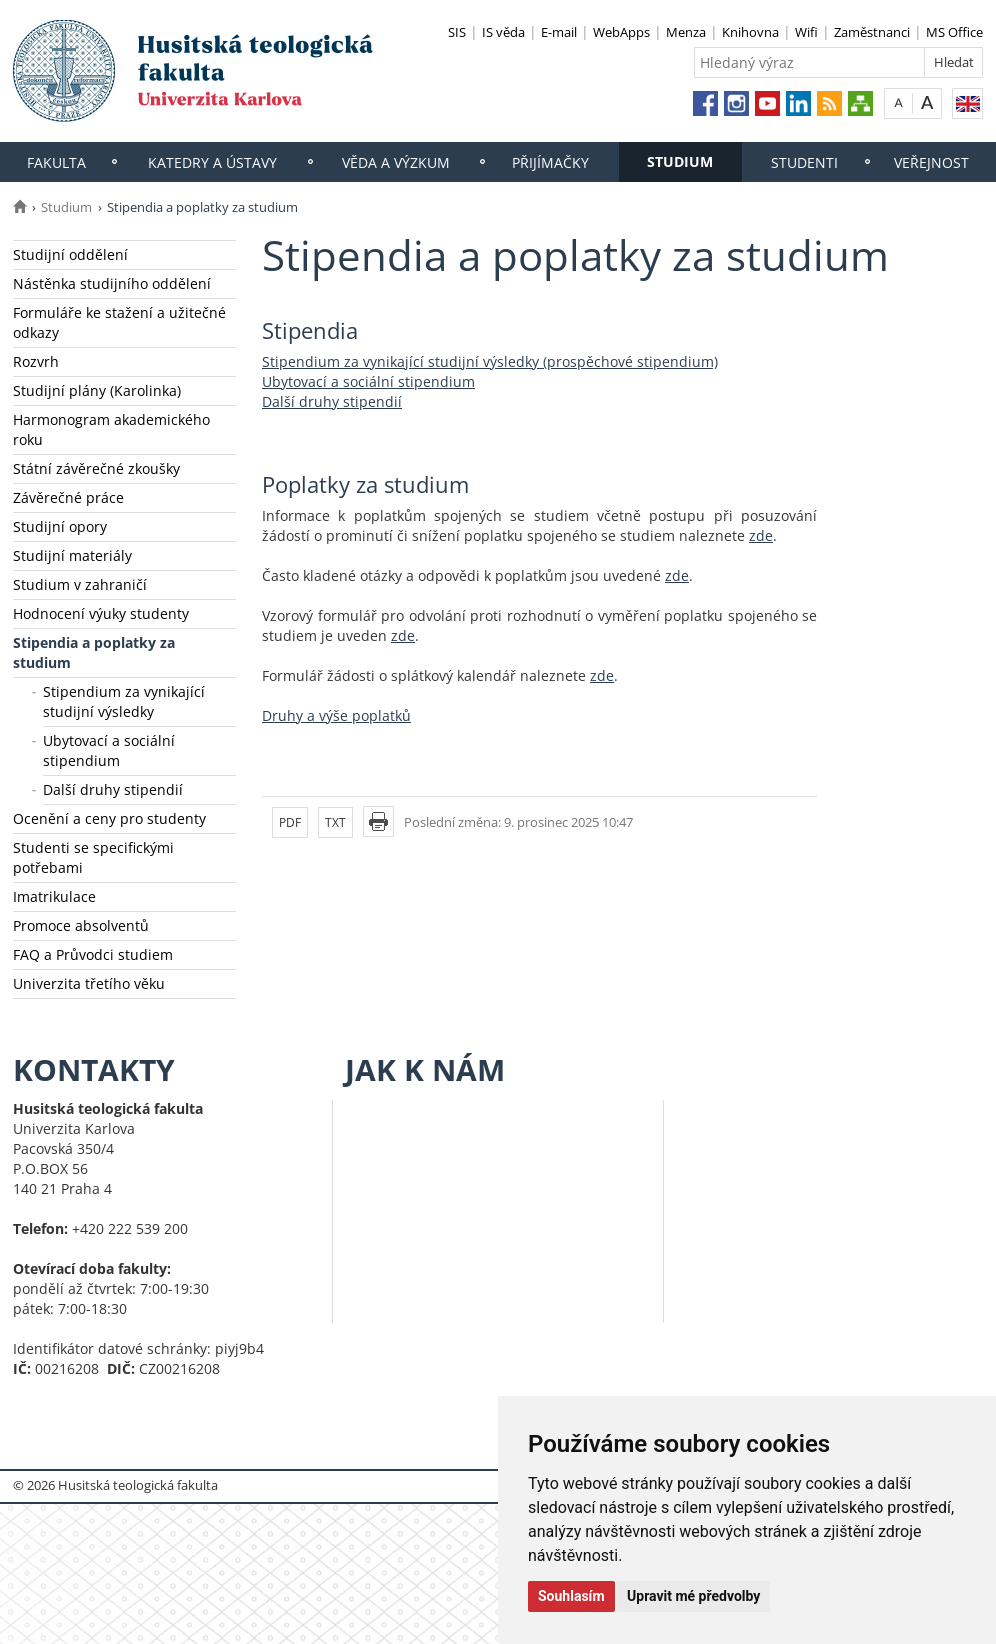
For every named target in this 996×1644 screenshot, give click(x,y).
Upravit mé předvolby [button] (693, 1596)
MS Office (954, 32)
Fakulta (56, 162)
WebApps (621, 32)
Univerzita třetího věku (89, 983)
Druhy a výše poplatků (336, 715)
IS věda (503, 32)
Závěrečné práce (68, 497)
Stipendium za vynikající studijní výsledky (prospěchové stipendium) (490, 361)
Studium (680, 161)
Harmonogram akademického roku (111, 429)
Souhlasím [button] (571, 1596)
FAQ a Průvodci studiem (93, 954)
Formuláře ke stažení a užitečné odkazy (119, 322)
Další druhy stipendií (113, 789)
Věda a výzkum (396, 162)
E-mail (559, 32)
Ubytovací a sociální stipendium (109, 750)
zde (761, 535)
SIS (457, 32)
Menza (686, 32)
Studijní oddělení (70, 254)
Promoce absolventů (81, 925)
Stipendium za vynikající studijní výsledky (124, 701)
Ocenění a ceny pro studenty (109, 818)
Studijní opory (60, 526)
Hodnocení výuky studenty (101, 613)
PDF (290, 822)
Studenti (804, 162)
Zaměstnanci (872, 32)
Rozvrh (36, 361)
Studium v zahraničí (80, 584)
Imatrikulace (54, 896)
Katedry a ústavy (212, 162)
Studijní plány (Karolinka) (97, 390)
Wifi (806, 32)
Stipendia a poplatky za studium (94, 652)
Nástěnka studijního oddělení (112, 283)
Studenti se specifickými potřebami (93, 857)
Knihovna (750, 32)
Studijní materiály (72, 555)
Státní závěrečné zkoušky (96, 468)
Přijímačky (550, 162)
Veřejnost (931, 162)
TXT (335, 822)
